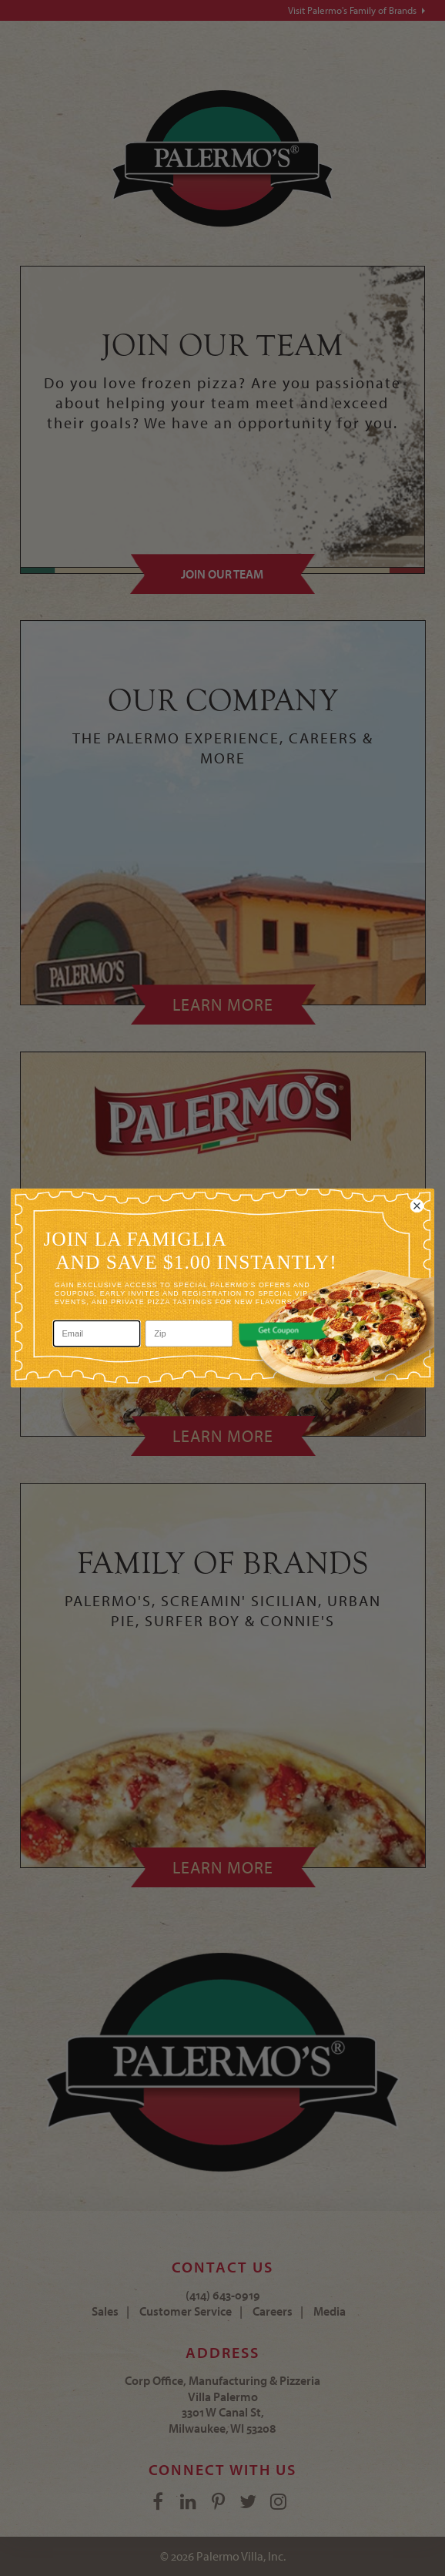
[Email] (97, 1333)
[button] (282, 1333)
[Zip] (189, 1333)
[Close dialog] (417, 1206)
